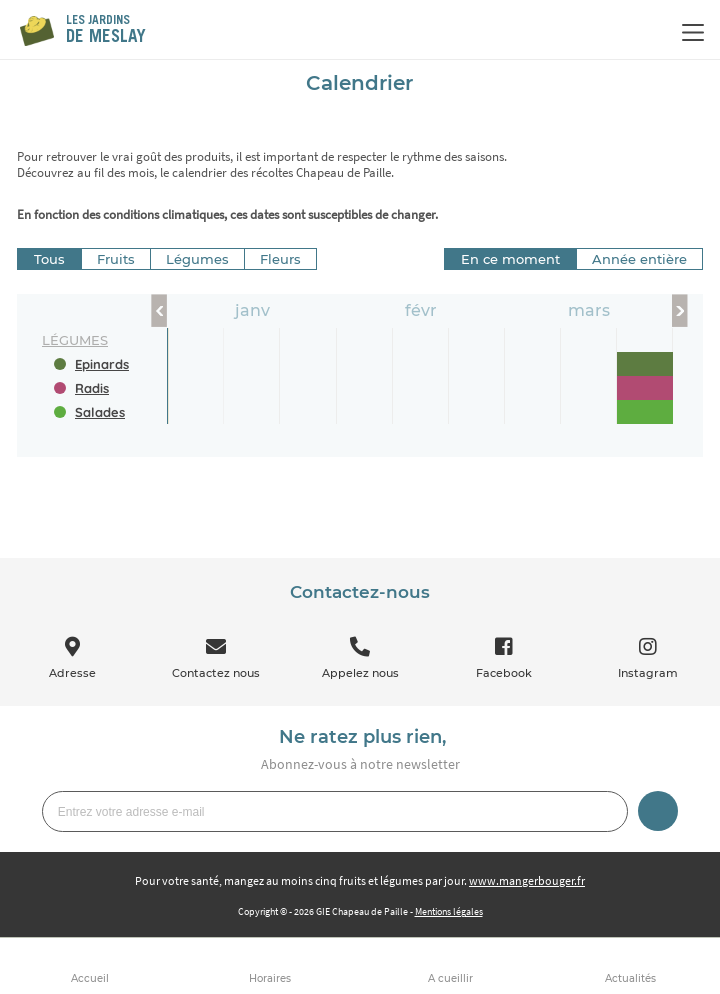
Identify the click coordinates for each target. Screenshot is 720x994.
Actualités (630, 978)
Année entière (639, 259)
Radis (92, 388)
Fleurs (280, 259)
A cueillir (450, 978)
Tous (49, 259)
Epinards (102, 364)
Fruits (116, 259)
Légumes (197, 259)
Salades (100, 412)
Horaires (270, 978)
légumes (75, 340)
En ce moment (510, 259)
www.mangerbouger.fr (527, 880)
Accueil (90, 978)
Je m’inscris (658, 811)
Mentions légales (449, 911)
